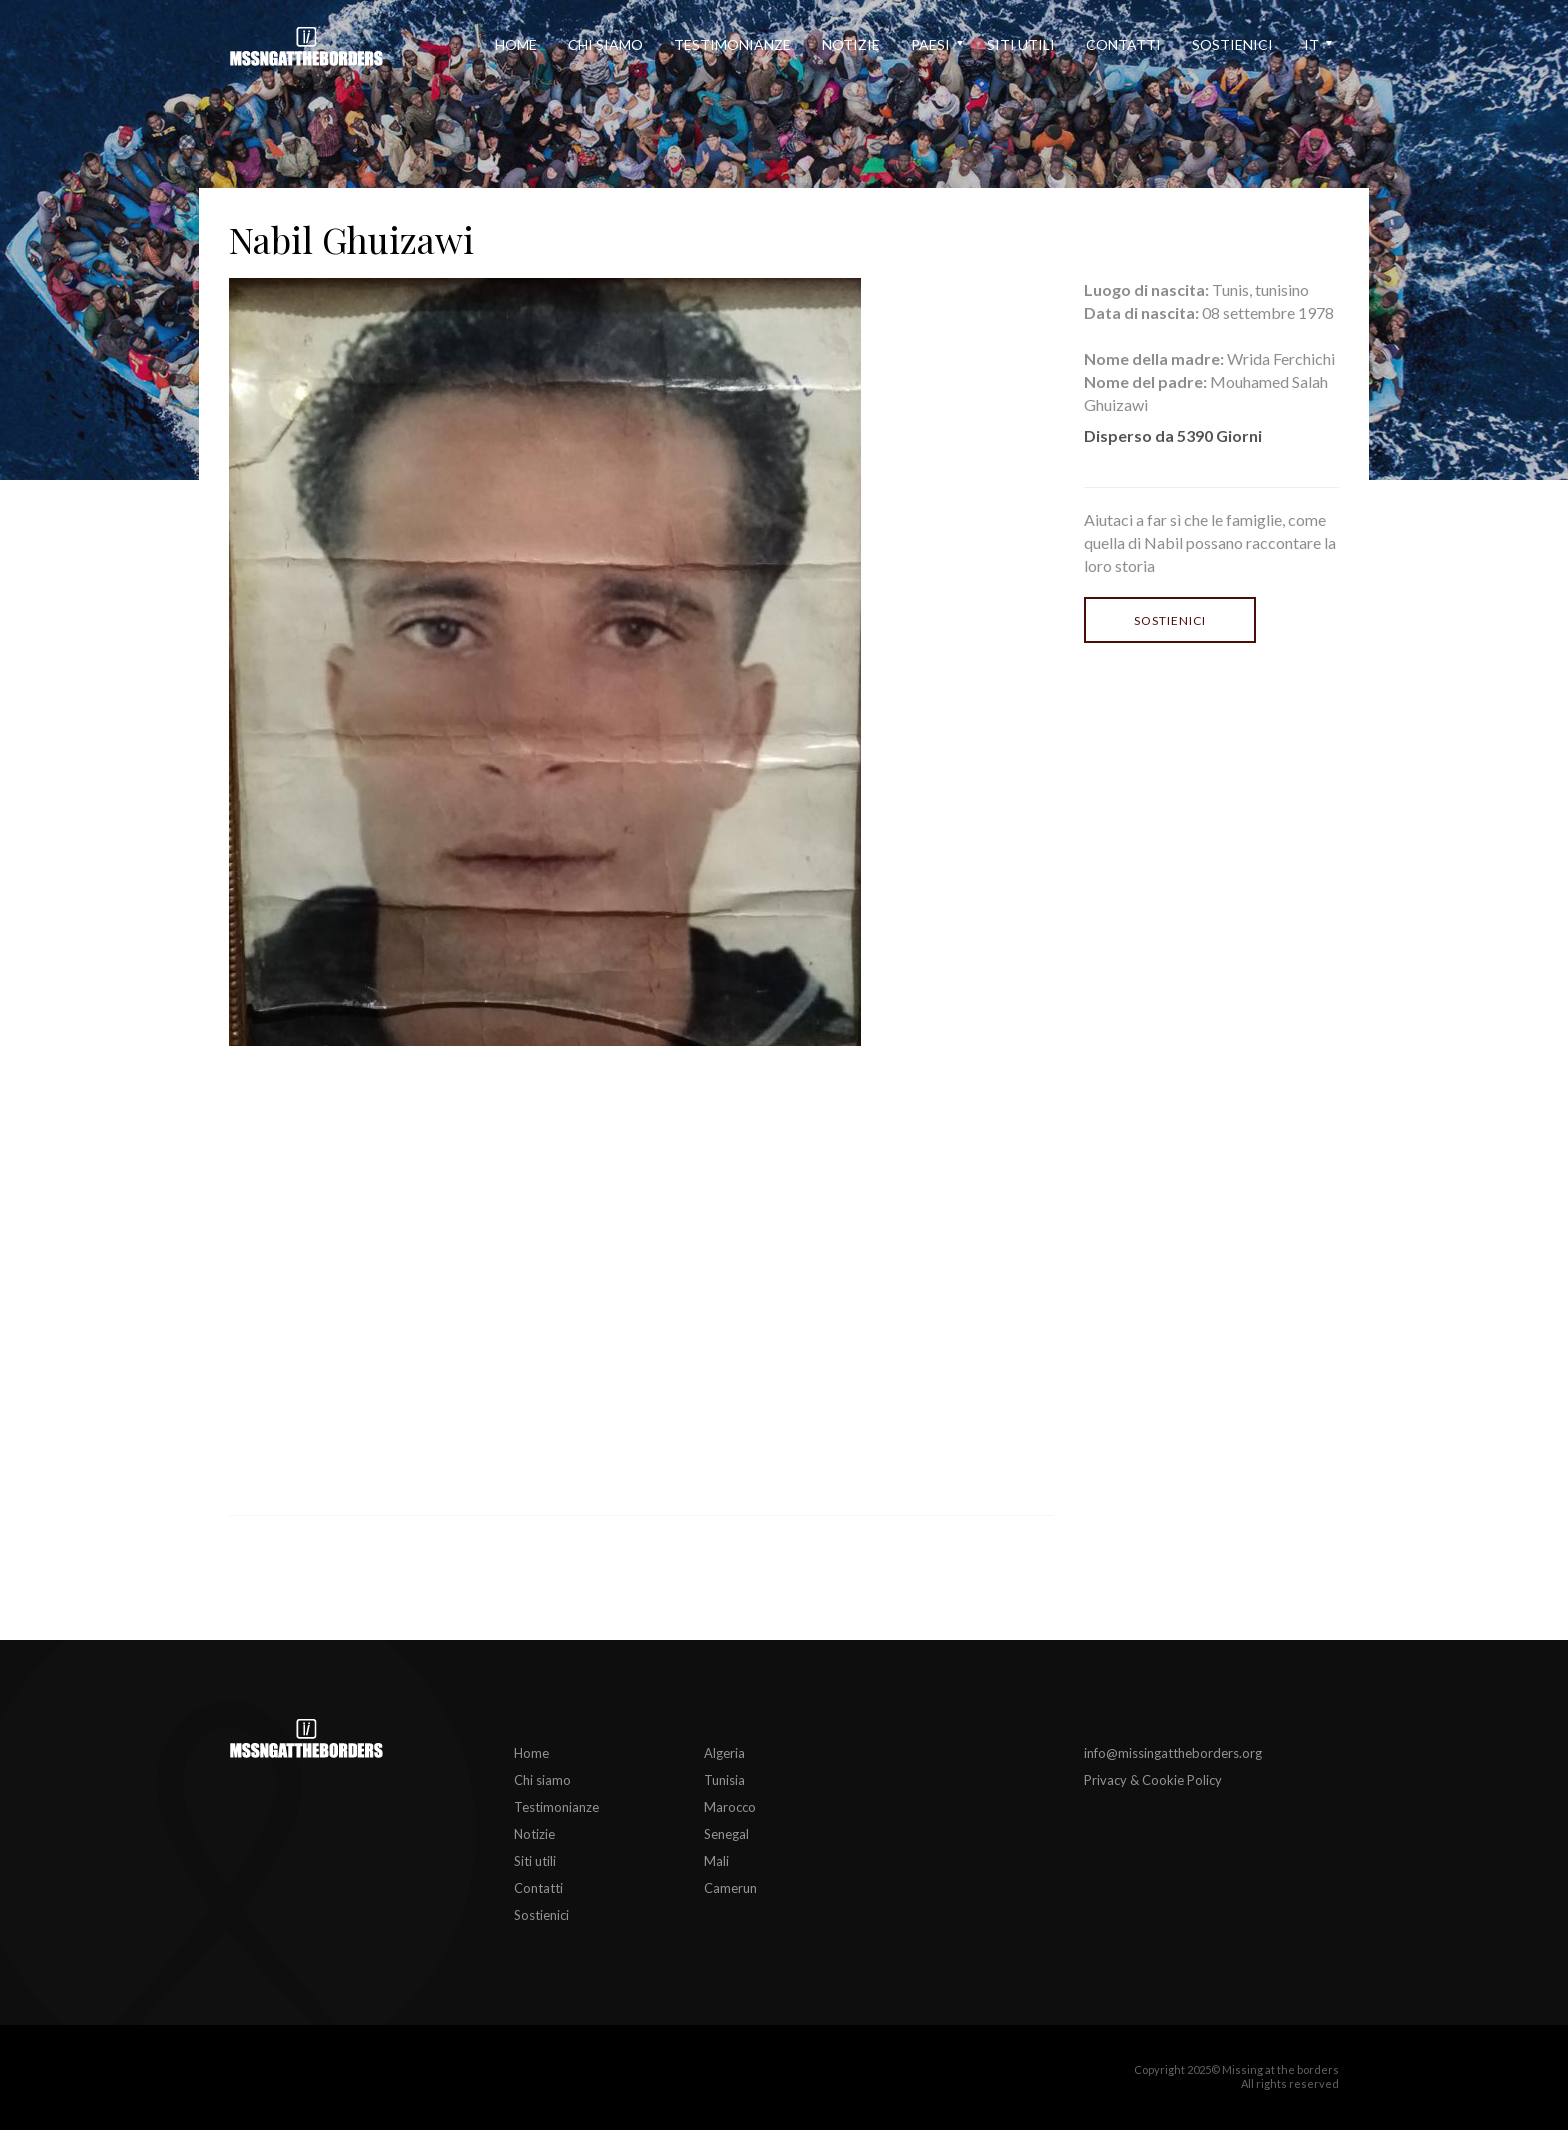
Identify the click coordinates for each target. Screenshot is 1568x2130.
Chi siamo (605, 44)
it (1311, 44)
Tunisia (724, 1780)
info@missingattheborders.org (1173, 1753)
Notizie (851, 44)
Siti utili (1021, 44)
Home (516, 44)
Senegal (726, 1834)
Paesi (930, 44)
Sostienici (1232, 44)
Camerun (730, 1888)
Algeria (724, 1753)
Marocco (730, 1807)
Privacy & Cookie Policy (1153, 1780)
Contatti (1123, 44)
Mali (716, 1861)
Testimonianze (732, 44)
